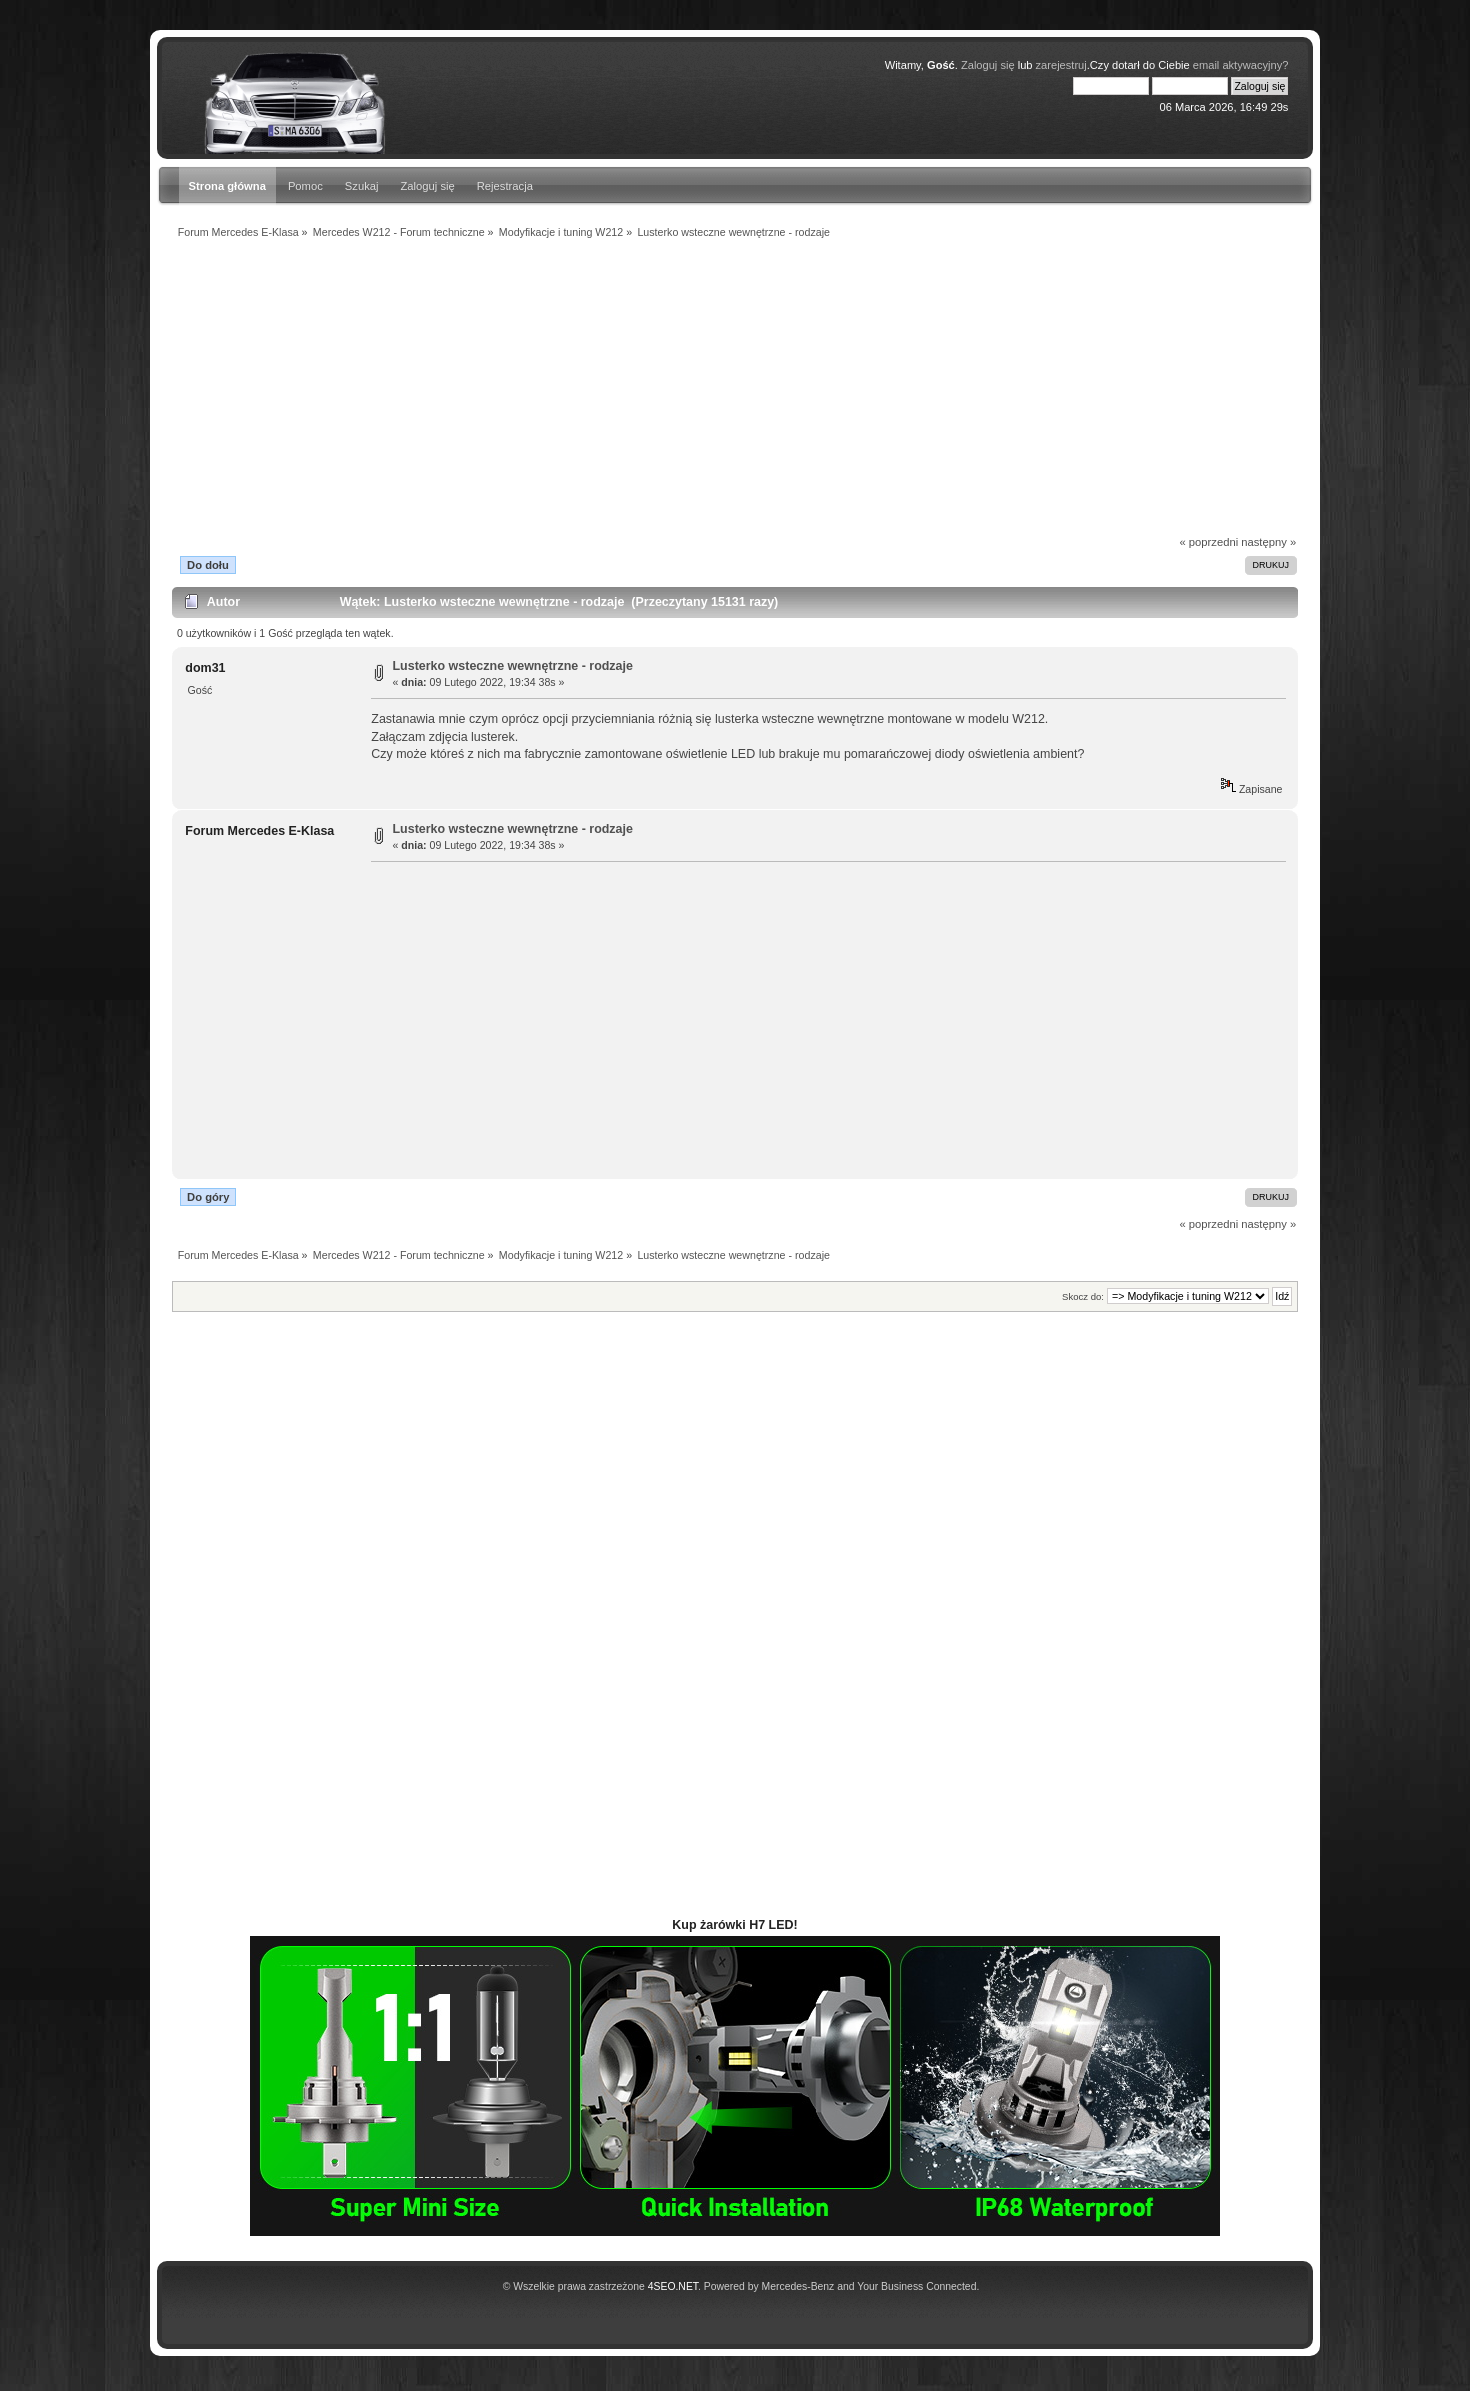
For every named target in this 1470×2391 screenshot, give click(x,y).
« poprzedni (1209, 542)
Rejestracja (505, 186)
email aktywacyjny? (1241, 65)
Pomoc (305, 186)
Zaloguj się (988, 65)
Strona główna (227, 186)
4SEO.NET (673, 2286)
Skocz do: (1083, 1296)
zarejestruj (1061, 65)
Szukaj (362, 186)
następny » (1268, 542)
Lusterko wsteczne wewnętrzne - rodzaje (513, 666)
